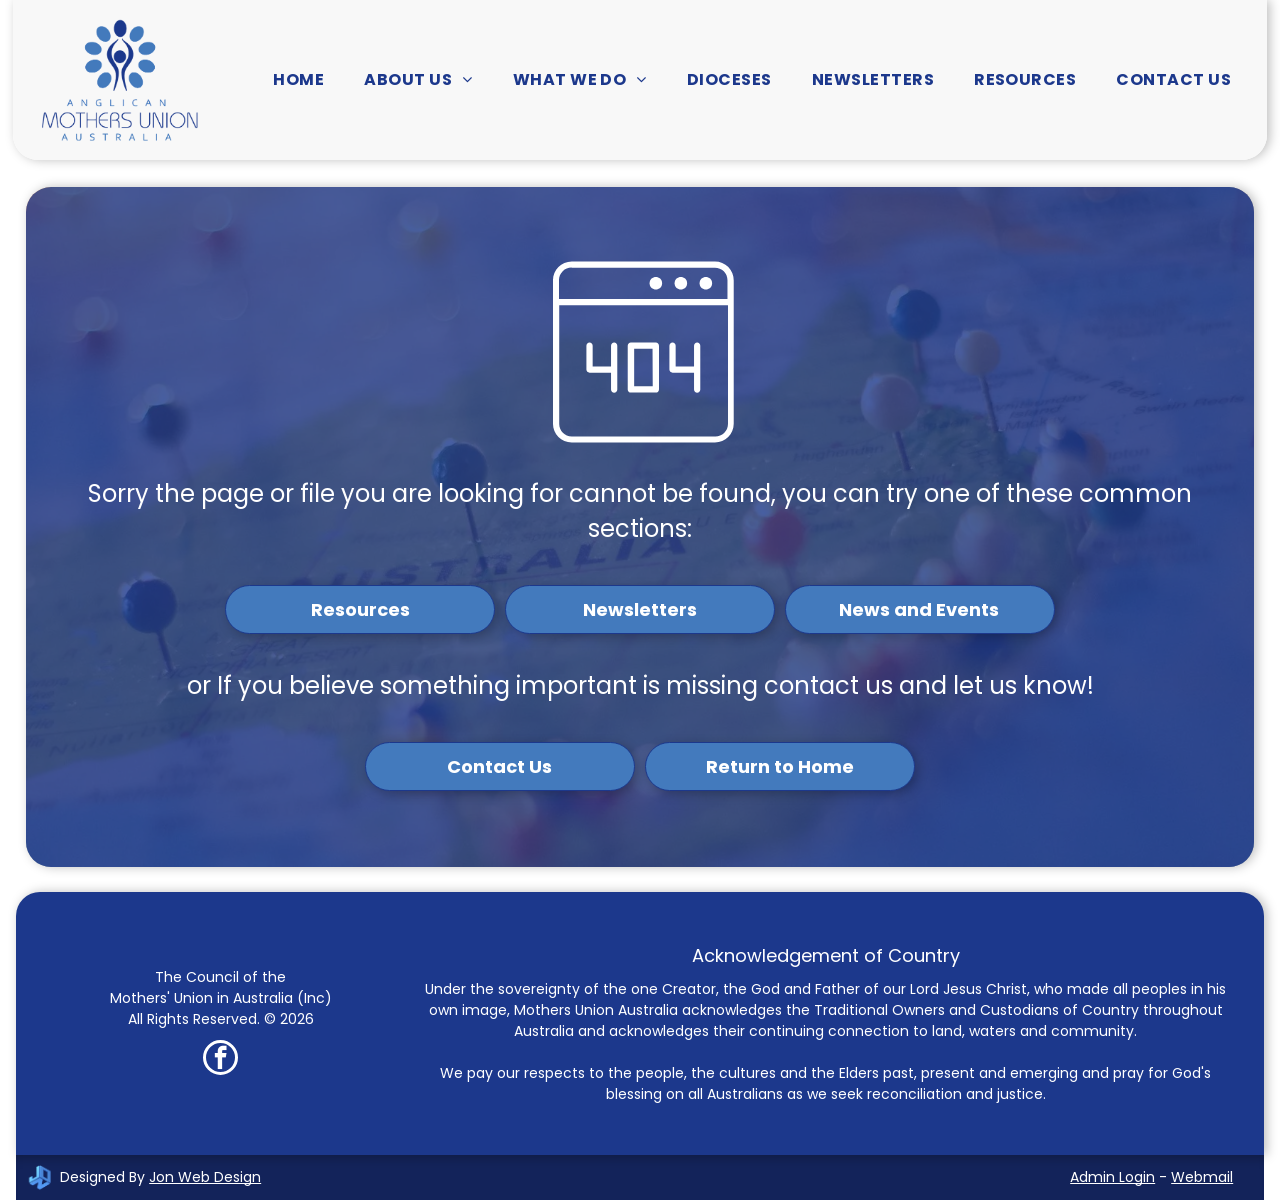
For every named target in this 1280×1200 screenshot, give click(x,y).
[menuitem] (298, 79)
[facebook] (220, 1060)
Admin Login (1112, 1177)
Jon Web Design (205, 1177)
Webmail (1202, 1177)
